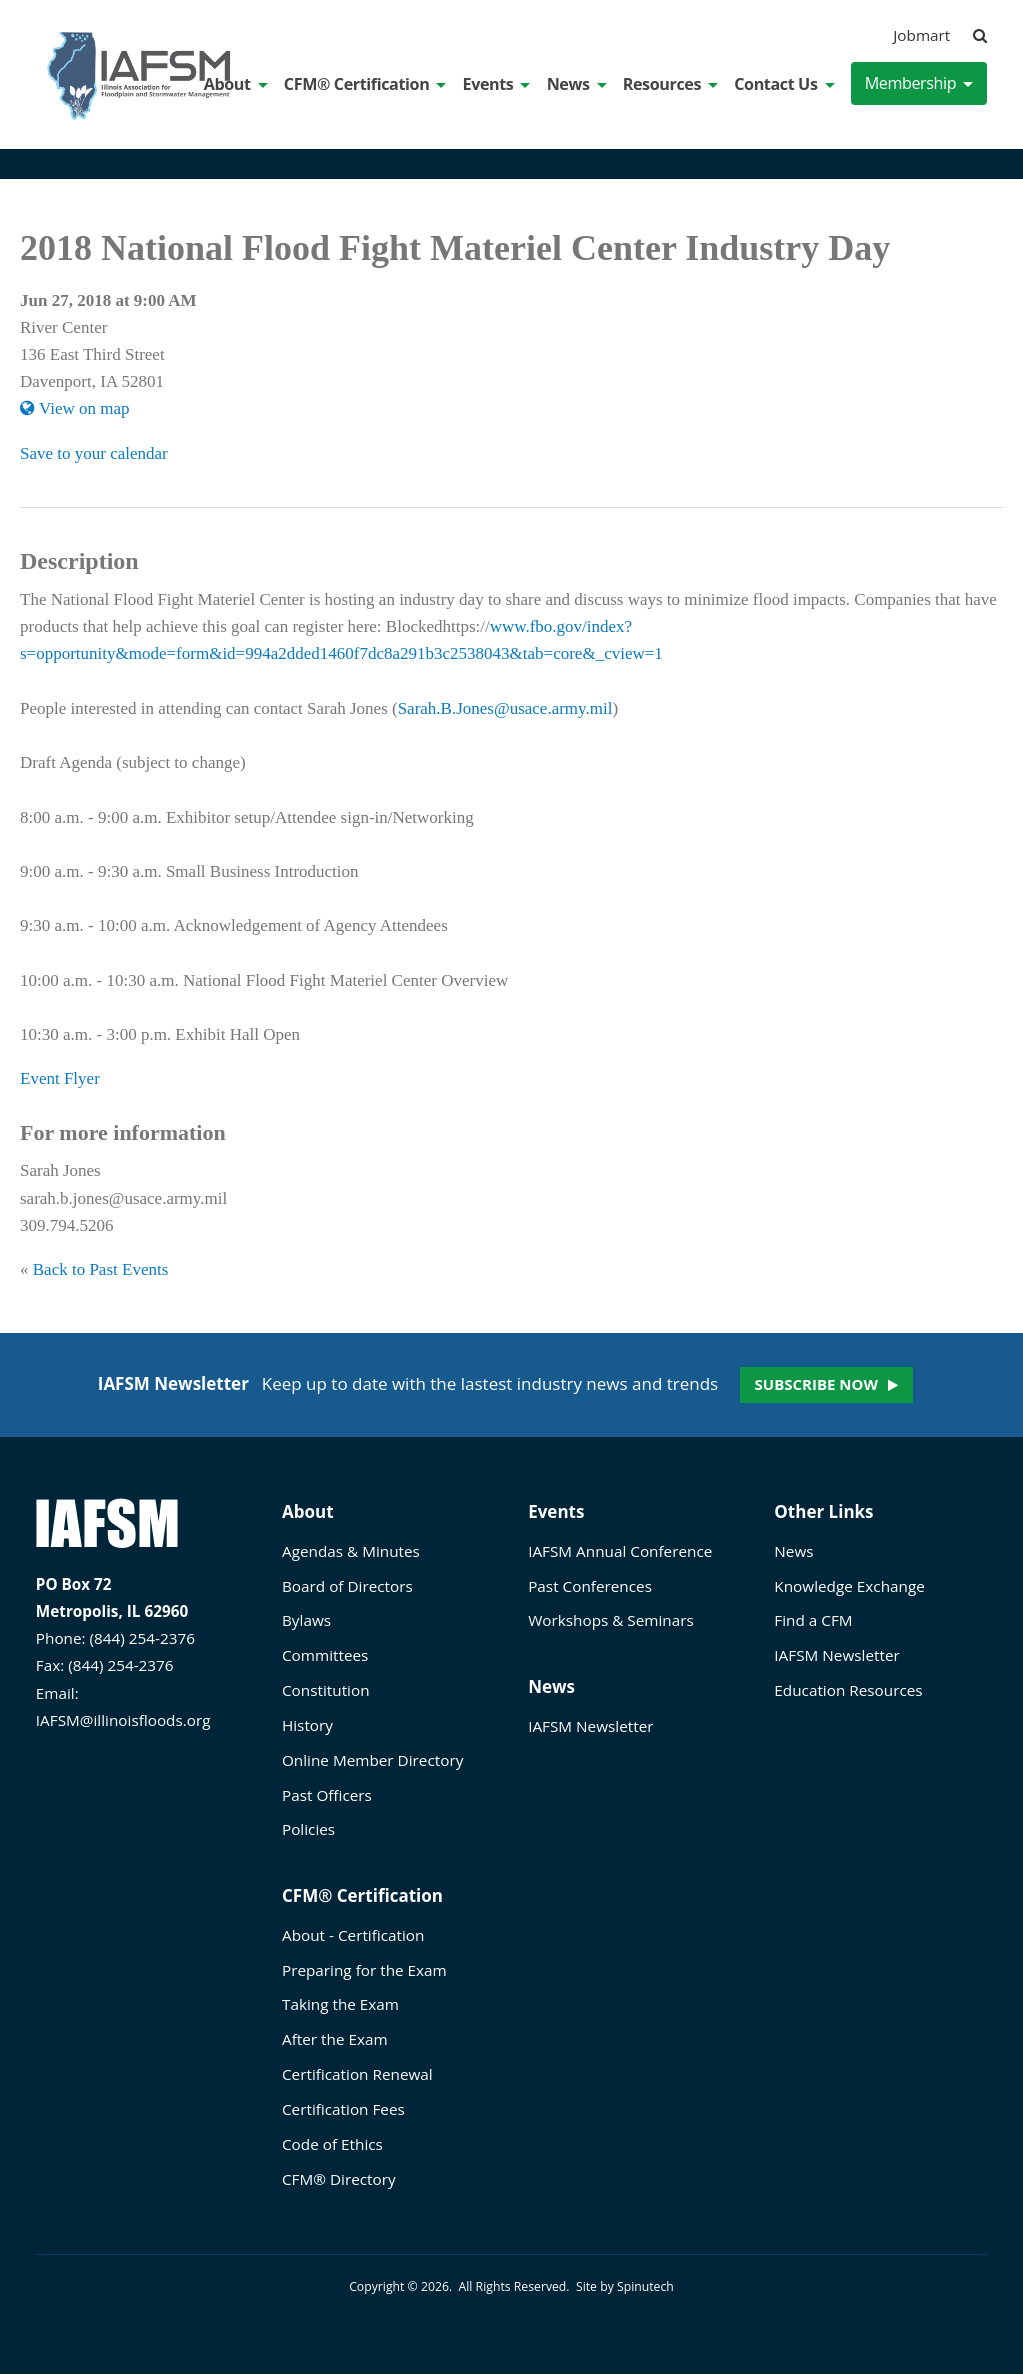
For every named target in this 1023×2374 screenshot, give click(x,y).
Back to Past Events (101, 1269)
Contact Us (784, 84)
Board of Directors (347, 1586)
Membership (919, 83)
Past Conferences (590, 1586)
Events (497, 84)
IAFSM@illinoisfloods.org (123, 1720)
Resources (670, 84)
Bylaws (306, 1620)
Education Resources (848, 1690)
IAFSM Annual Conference (620, 1551)
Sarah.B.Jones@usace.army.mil (505, 708)
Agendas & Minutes (351, 1551)
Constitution (326, 1690)
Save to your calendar (94, 453)
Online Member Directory (372, 1760)
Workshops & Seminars (611, 1620)
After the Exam (335, 2039)
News (577, 84)
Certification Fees (343, 2109)
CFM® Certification (365, 84)
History (307, 1725)
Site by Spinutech (625, 2286)
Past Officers (327, 1795)
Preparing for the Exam (364, 1970)
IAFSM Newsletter (590, 1726)
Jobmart (921, 35)
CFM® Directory (339, 2179)
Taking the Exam (340, 2004)
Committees (325, 1655)
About (236, 84)
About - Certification (353, 1935)
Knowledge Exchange (849, 1586)
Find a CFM (813, 1620)
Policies (308, 1829)
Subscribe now (816, 1384)
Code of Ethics (332, 2144)
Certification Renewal (357, 2074)
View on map (75, 408)
